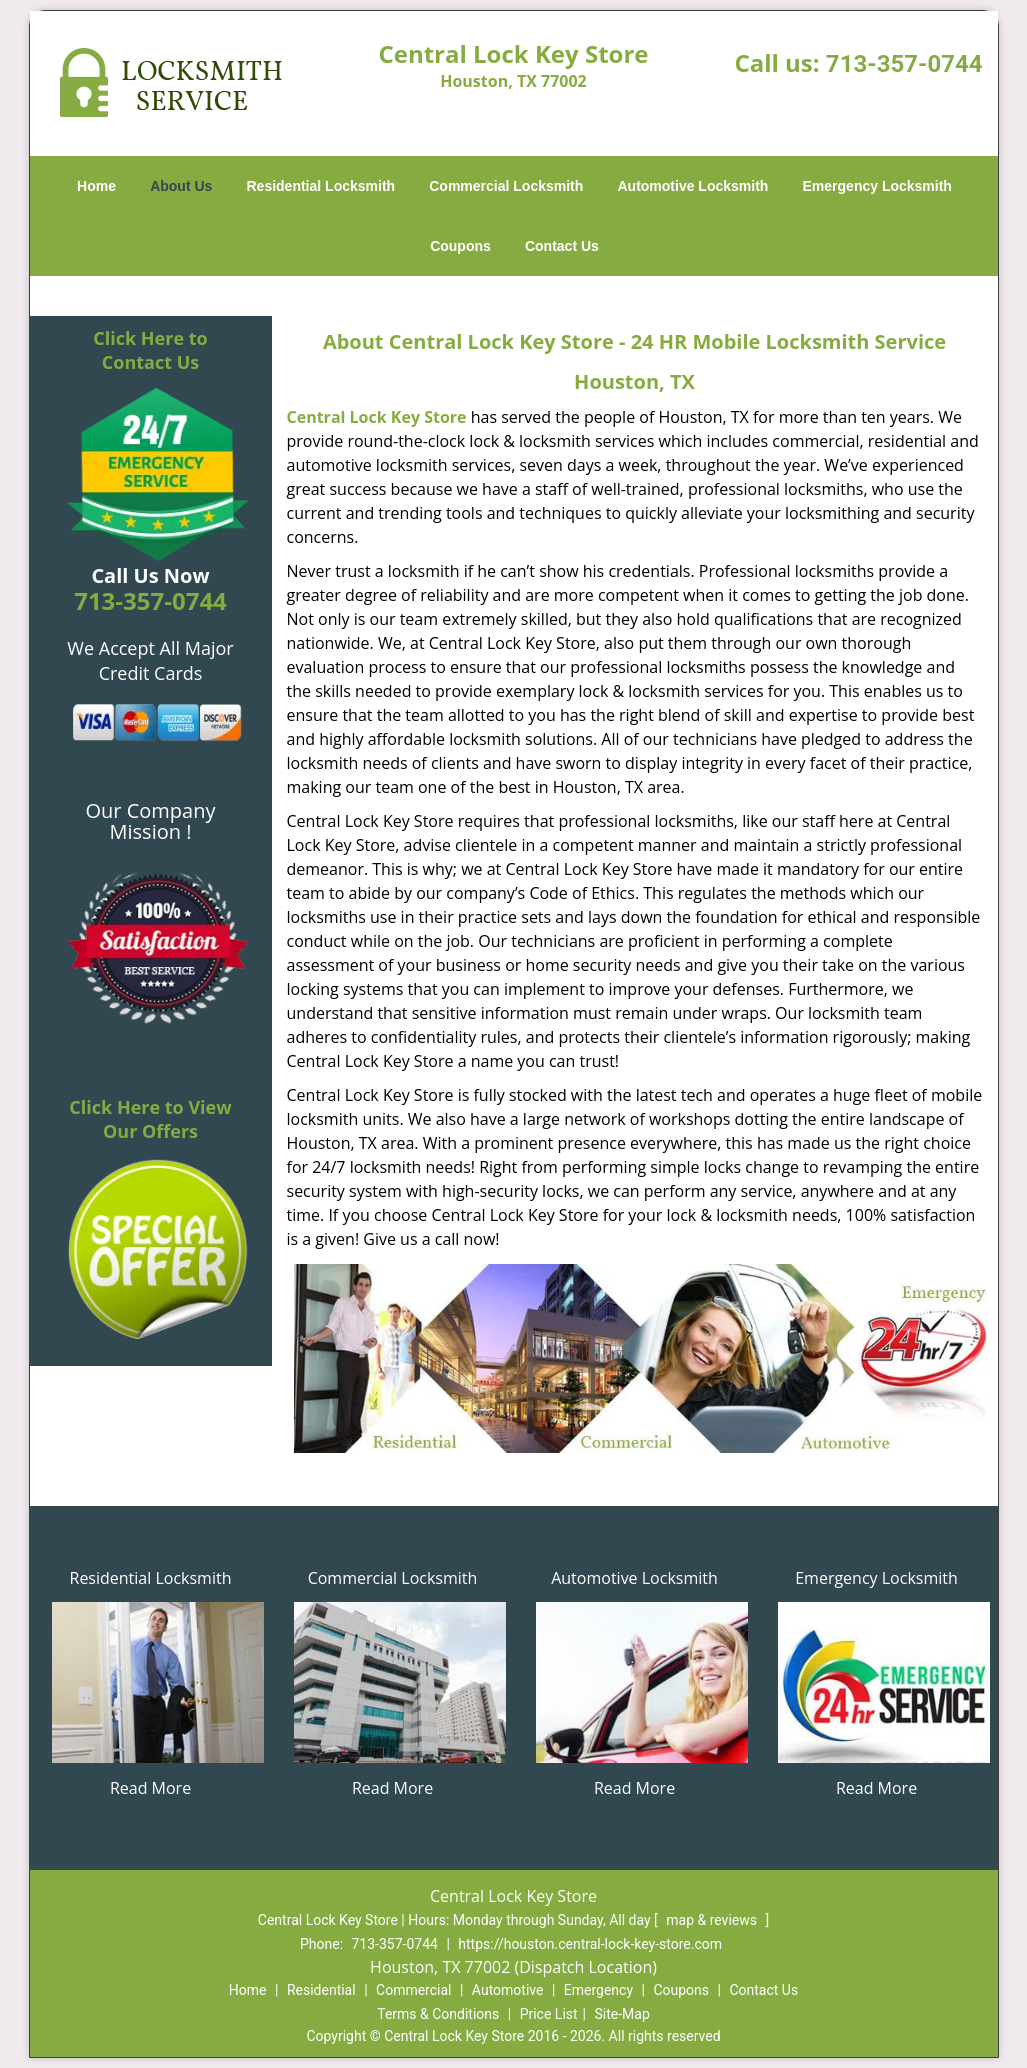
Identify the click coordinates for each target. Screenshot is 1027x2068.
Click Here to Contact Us (150, 350)
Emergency (598, 1990)
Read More (150, 1788)
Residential (321, 1990)
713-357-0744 (904, 64)
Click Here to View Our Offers (150, 1119)
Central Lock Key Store (377, 417)
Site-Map (622, 2014)
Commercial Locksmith (506, 186)
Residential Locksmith (321, 186)
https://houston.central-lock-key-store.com (590, 1944)
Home (96, 186)
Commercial (413, 1990)
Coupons (460, 246)
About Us (181, 186)
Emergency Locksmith (877, 186)
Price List (549, 2014)
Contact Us (562, 246)
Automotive (508, 1990)
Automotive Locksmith (692, 186)
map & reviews (713, 1920)
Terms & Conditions (438, 2014)
